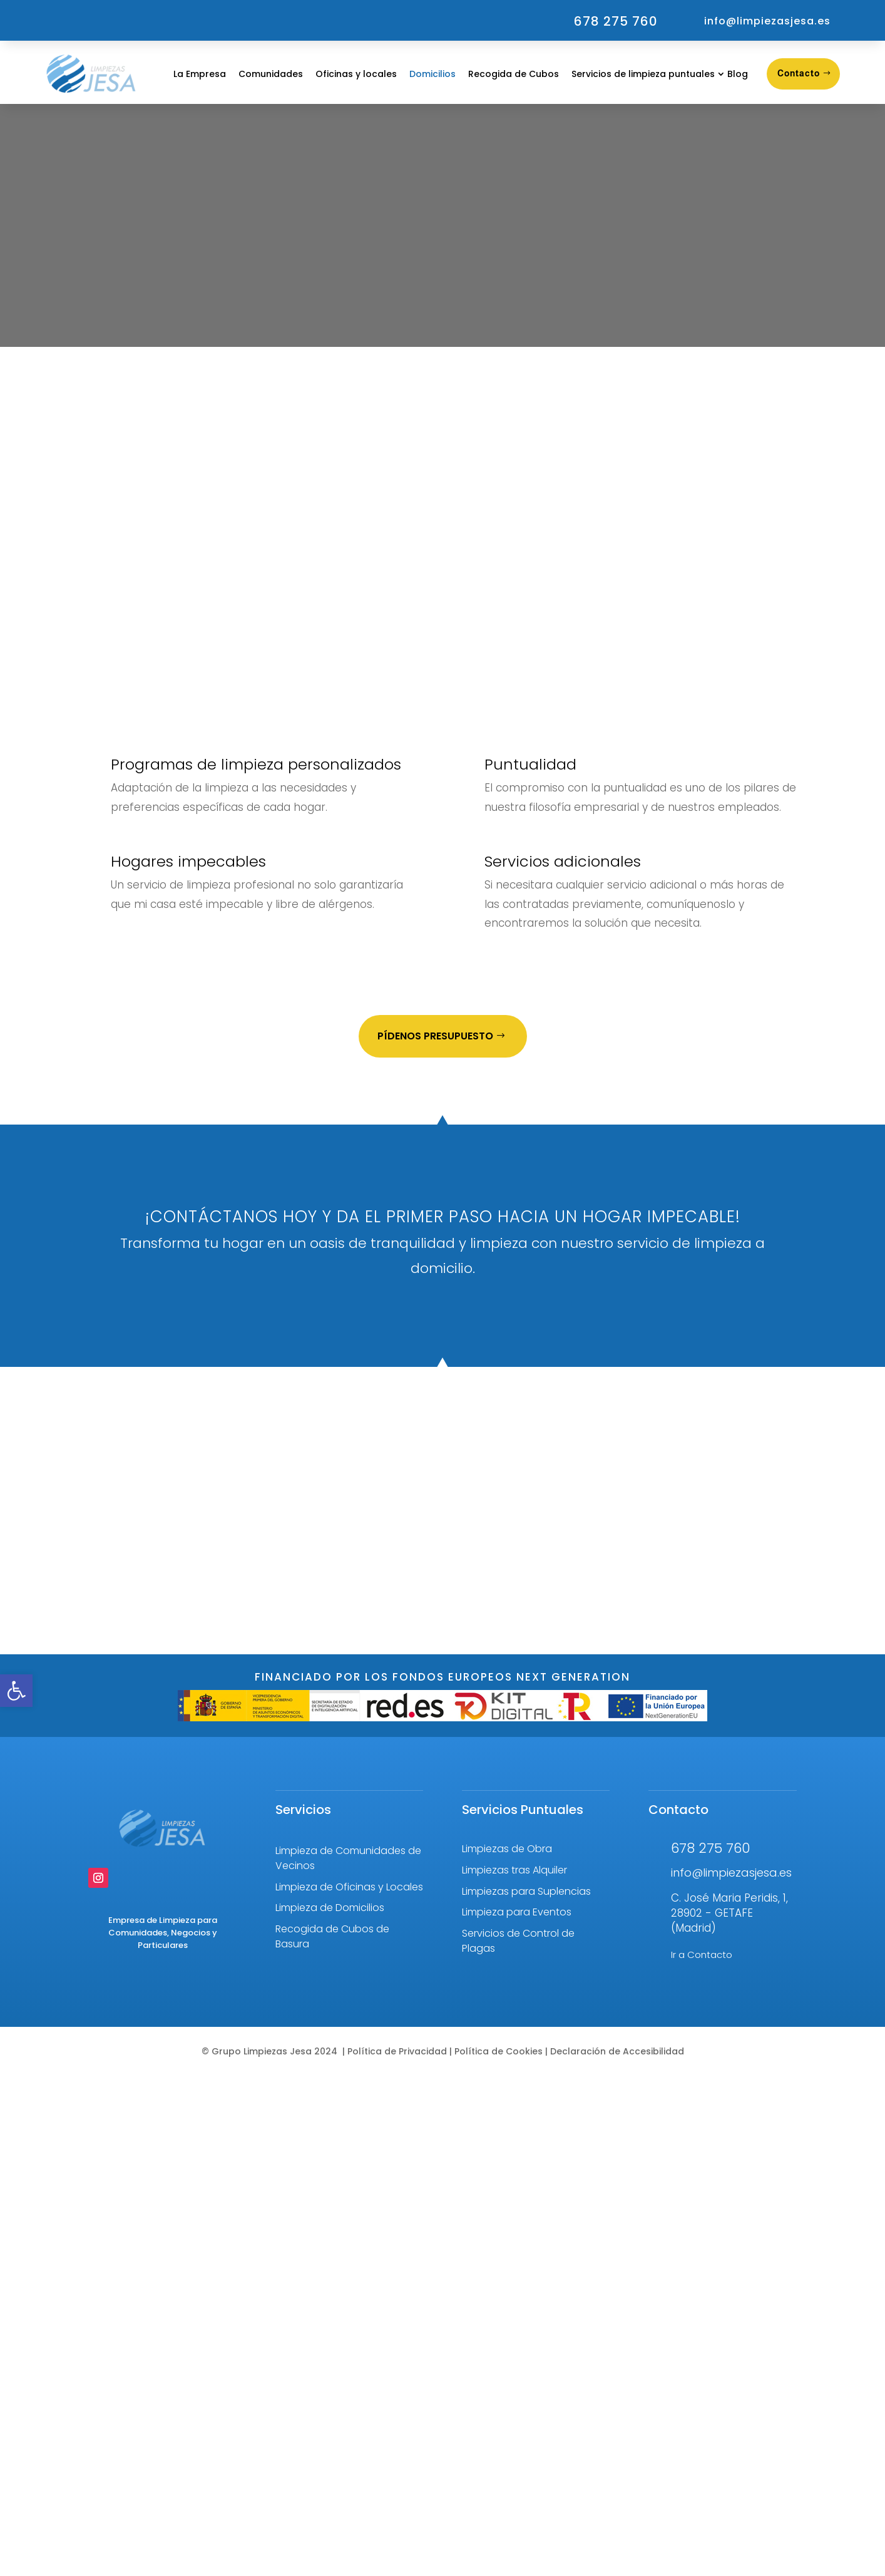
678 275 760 (616, 21)
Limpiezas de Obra (507, 1849)
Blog (737, 74)
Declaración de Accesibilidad (616, 2051)
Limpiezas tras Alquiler (514, 1870)
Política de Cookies (497, 2051)
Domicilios (432, 74)
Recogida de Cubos (513, 74)
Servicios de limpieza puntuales (643, 74)
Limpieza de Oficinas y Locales (349, 1887)
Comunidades (270, 74)
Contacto (798, 73)
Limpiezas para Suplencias (526, 1891)
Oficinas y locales (356, 74)
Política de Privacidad (397, 2051)
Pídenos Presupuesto (435, 1036)
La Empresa (199, 74)
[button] (16, 1690)
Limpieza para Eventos (516, 1912)
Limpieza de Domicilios (329, 1907)
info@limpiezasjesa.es (767, 21)
